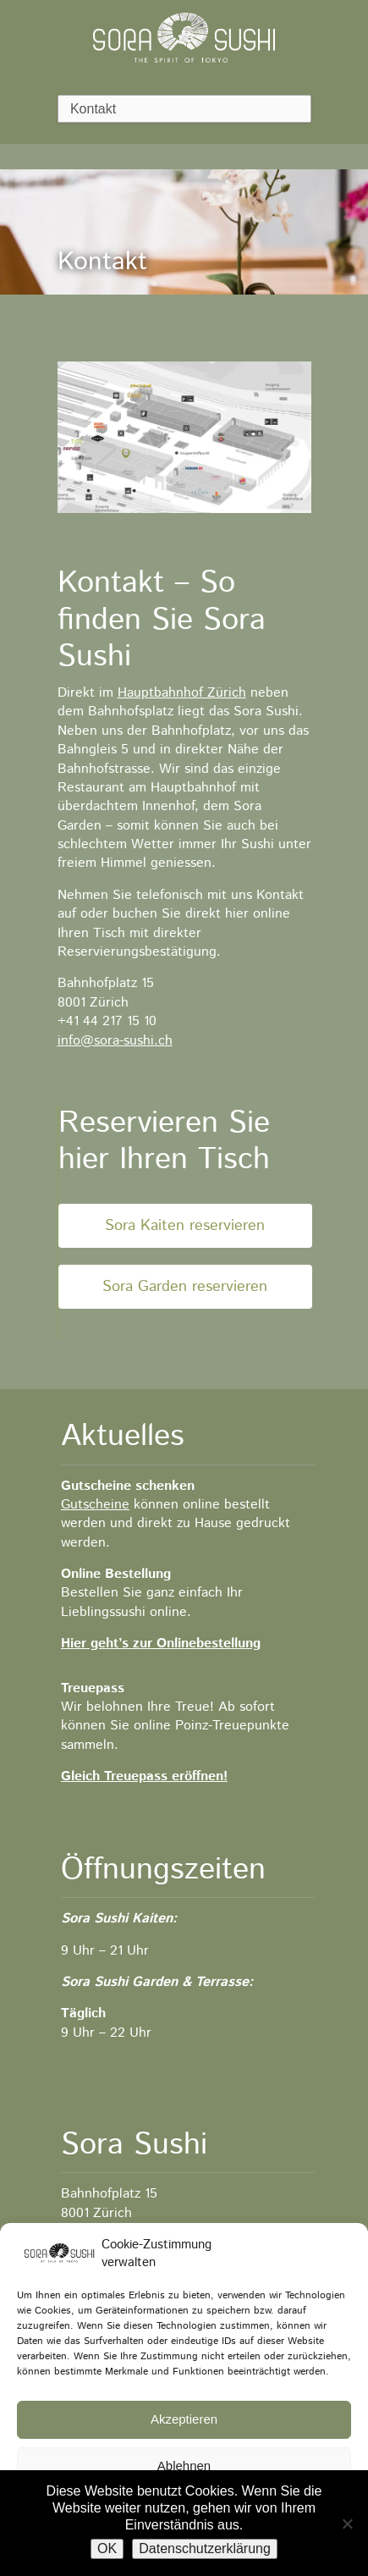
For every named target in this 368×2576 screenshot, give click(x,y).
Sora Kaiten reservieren (185, 1226)
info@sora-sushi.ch (115, 1041)
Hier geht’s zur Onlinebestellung (161, 1643)
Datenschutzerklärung (205, 2548)
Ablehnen (184, 2465)
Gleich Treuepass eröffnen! (144, 1776)
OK (107, 2548)
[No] (346, 2523)
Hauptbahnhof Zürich (182, 693)
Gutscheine (95, 1504)
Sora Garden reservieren (184, 1287)
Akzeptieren (184, 2419)
